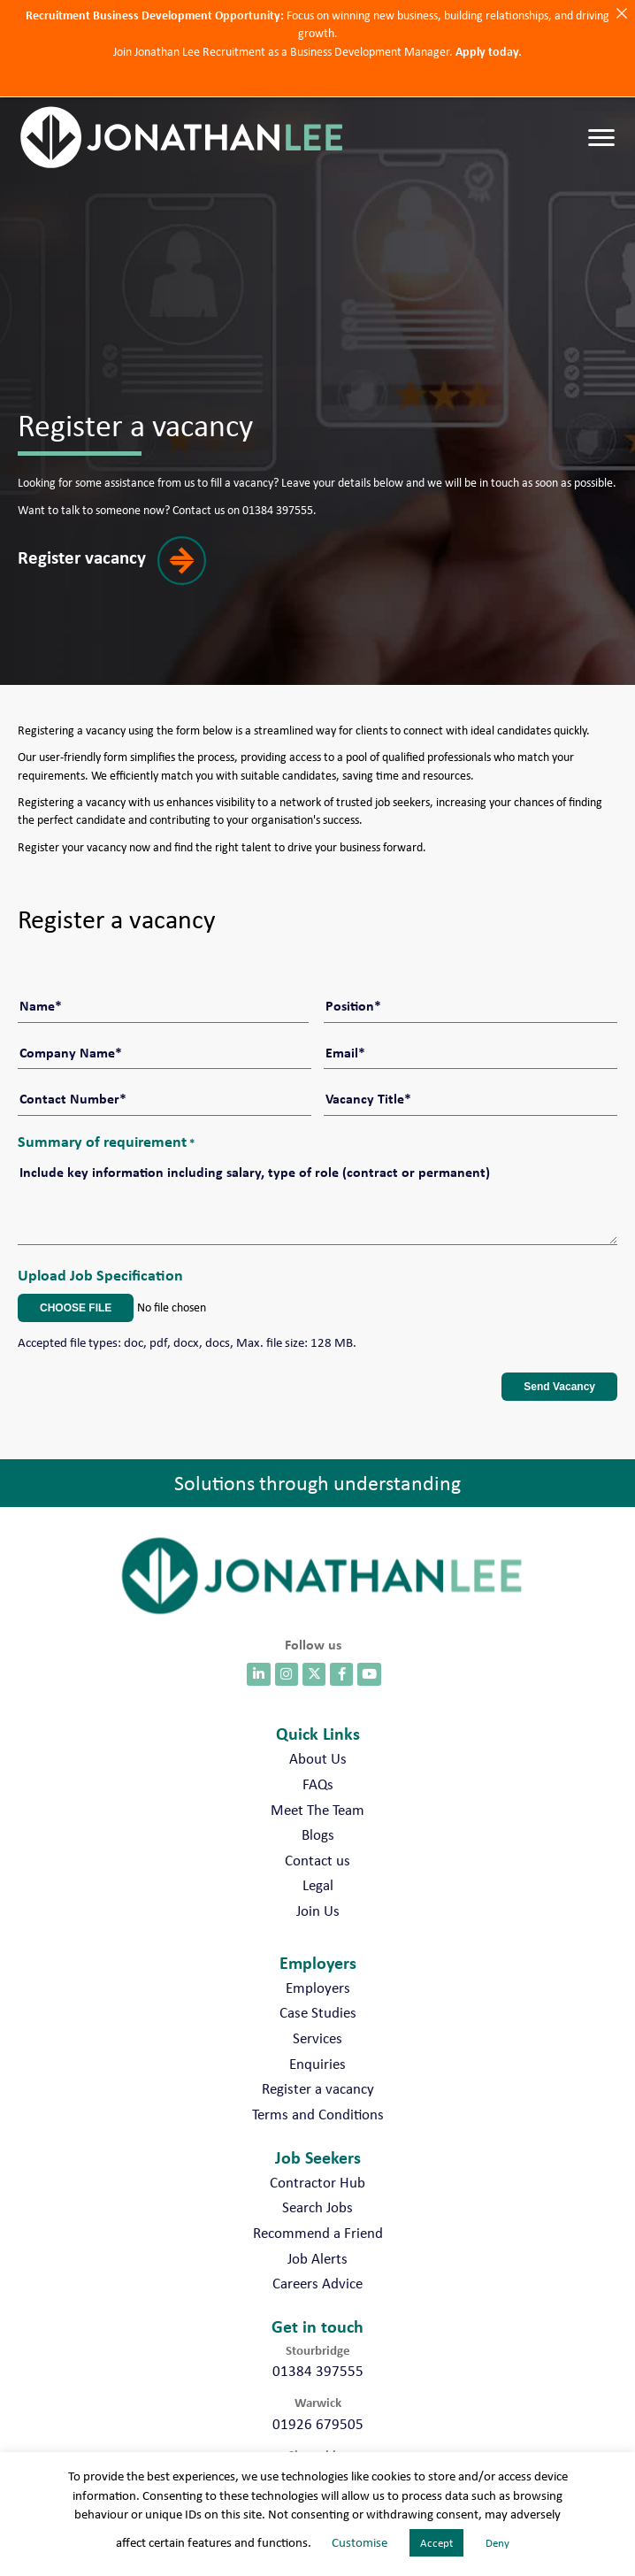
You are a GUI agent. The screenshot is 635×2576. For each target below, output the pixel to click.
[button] (123, 573)
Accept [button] (436, 2542)
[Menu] (601, 138)
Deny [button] (497, 2542)
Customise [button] (359, 2542)
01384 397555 (317, 2347)
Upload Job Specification (100, 1251)
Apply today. (488, 50)
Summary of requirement (106, 1117)
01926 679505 (317, 2400)
